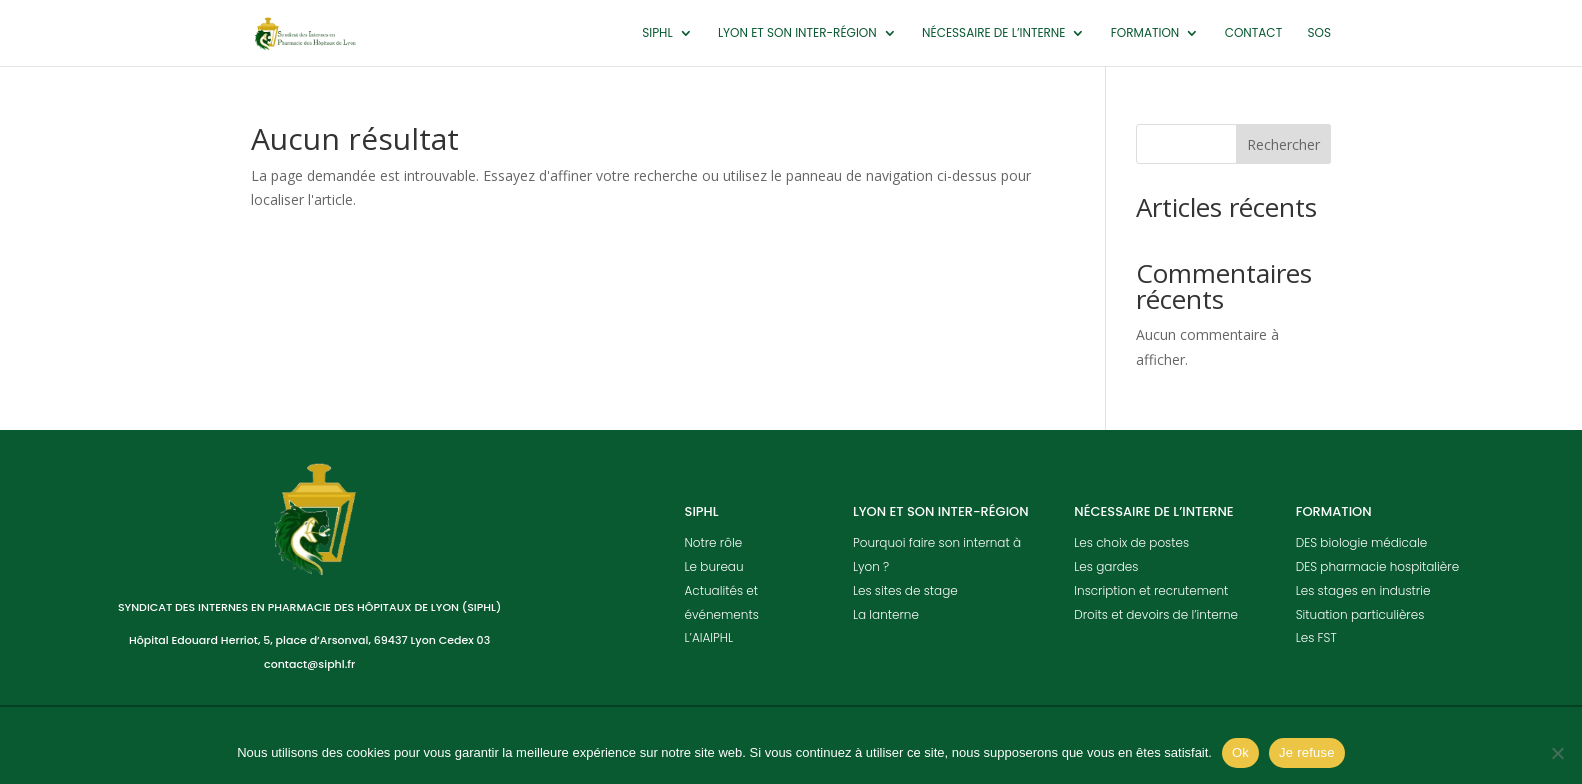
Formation (1145, 33)
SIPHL (657, 33)
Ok (1240, 752)
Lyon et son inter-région (797, 33)
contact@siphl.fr (309, 664)
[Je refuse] (1557, 753)
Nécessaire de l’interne (993, 33)
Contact (1253, 33)
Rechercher (1283, 144)
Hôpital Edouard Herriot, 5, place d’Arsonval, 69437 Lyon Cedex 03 (309, 640)
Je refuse (1307, 752)
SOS (1319, 33)
